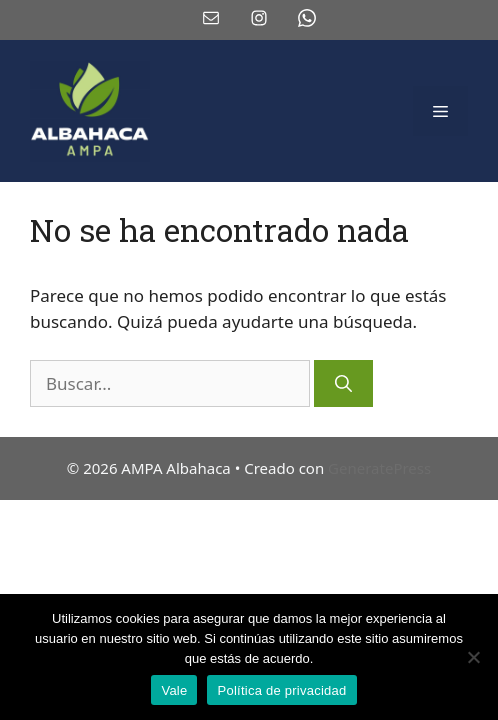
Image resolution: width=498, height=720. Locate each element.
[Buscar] (343, 384)
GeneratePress (379, 468)
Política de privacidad (281, 690)
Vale (174, 690)
